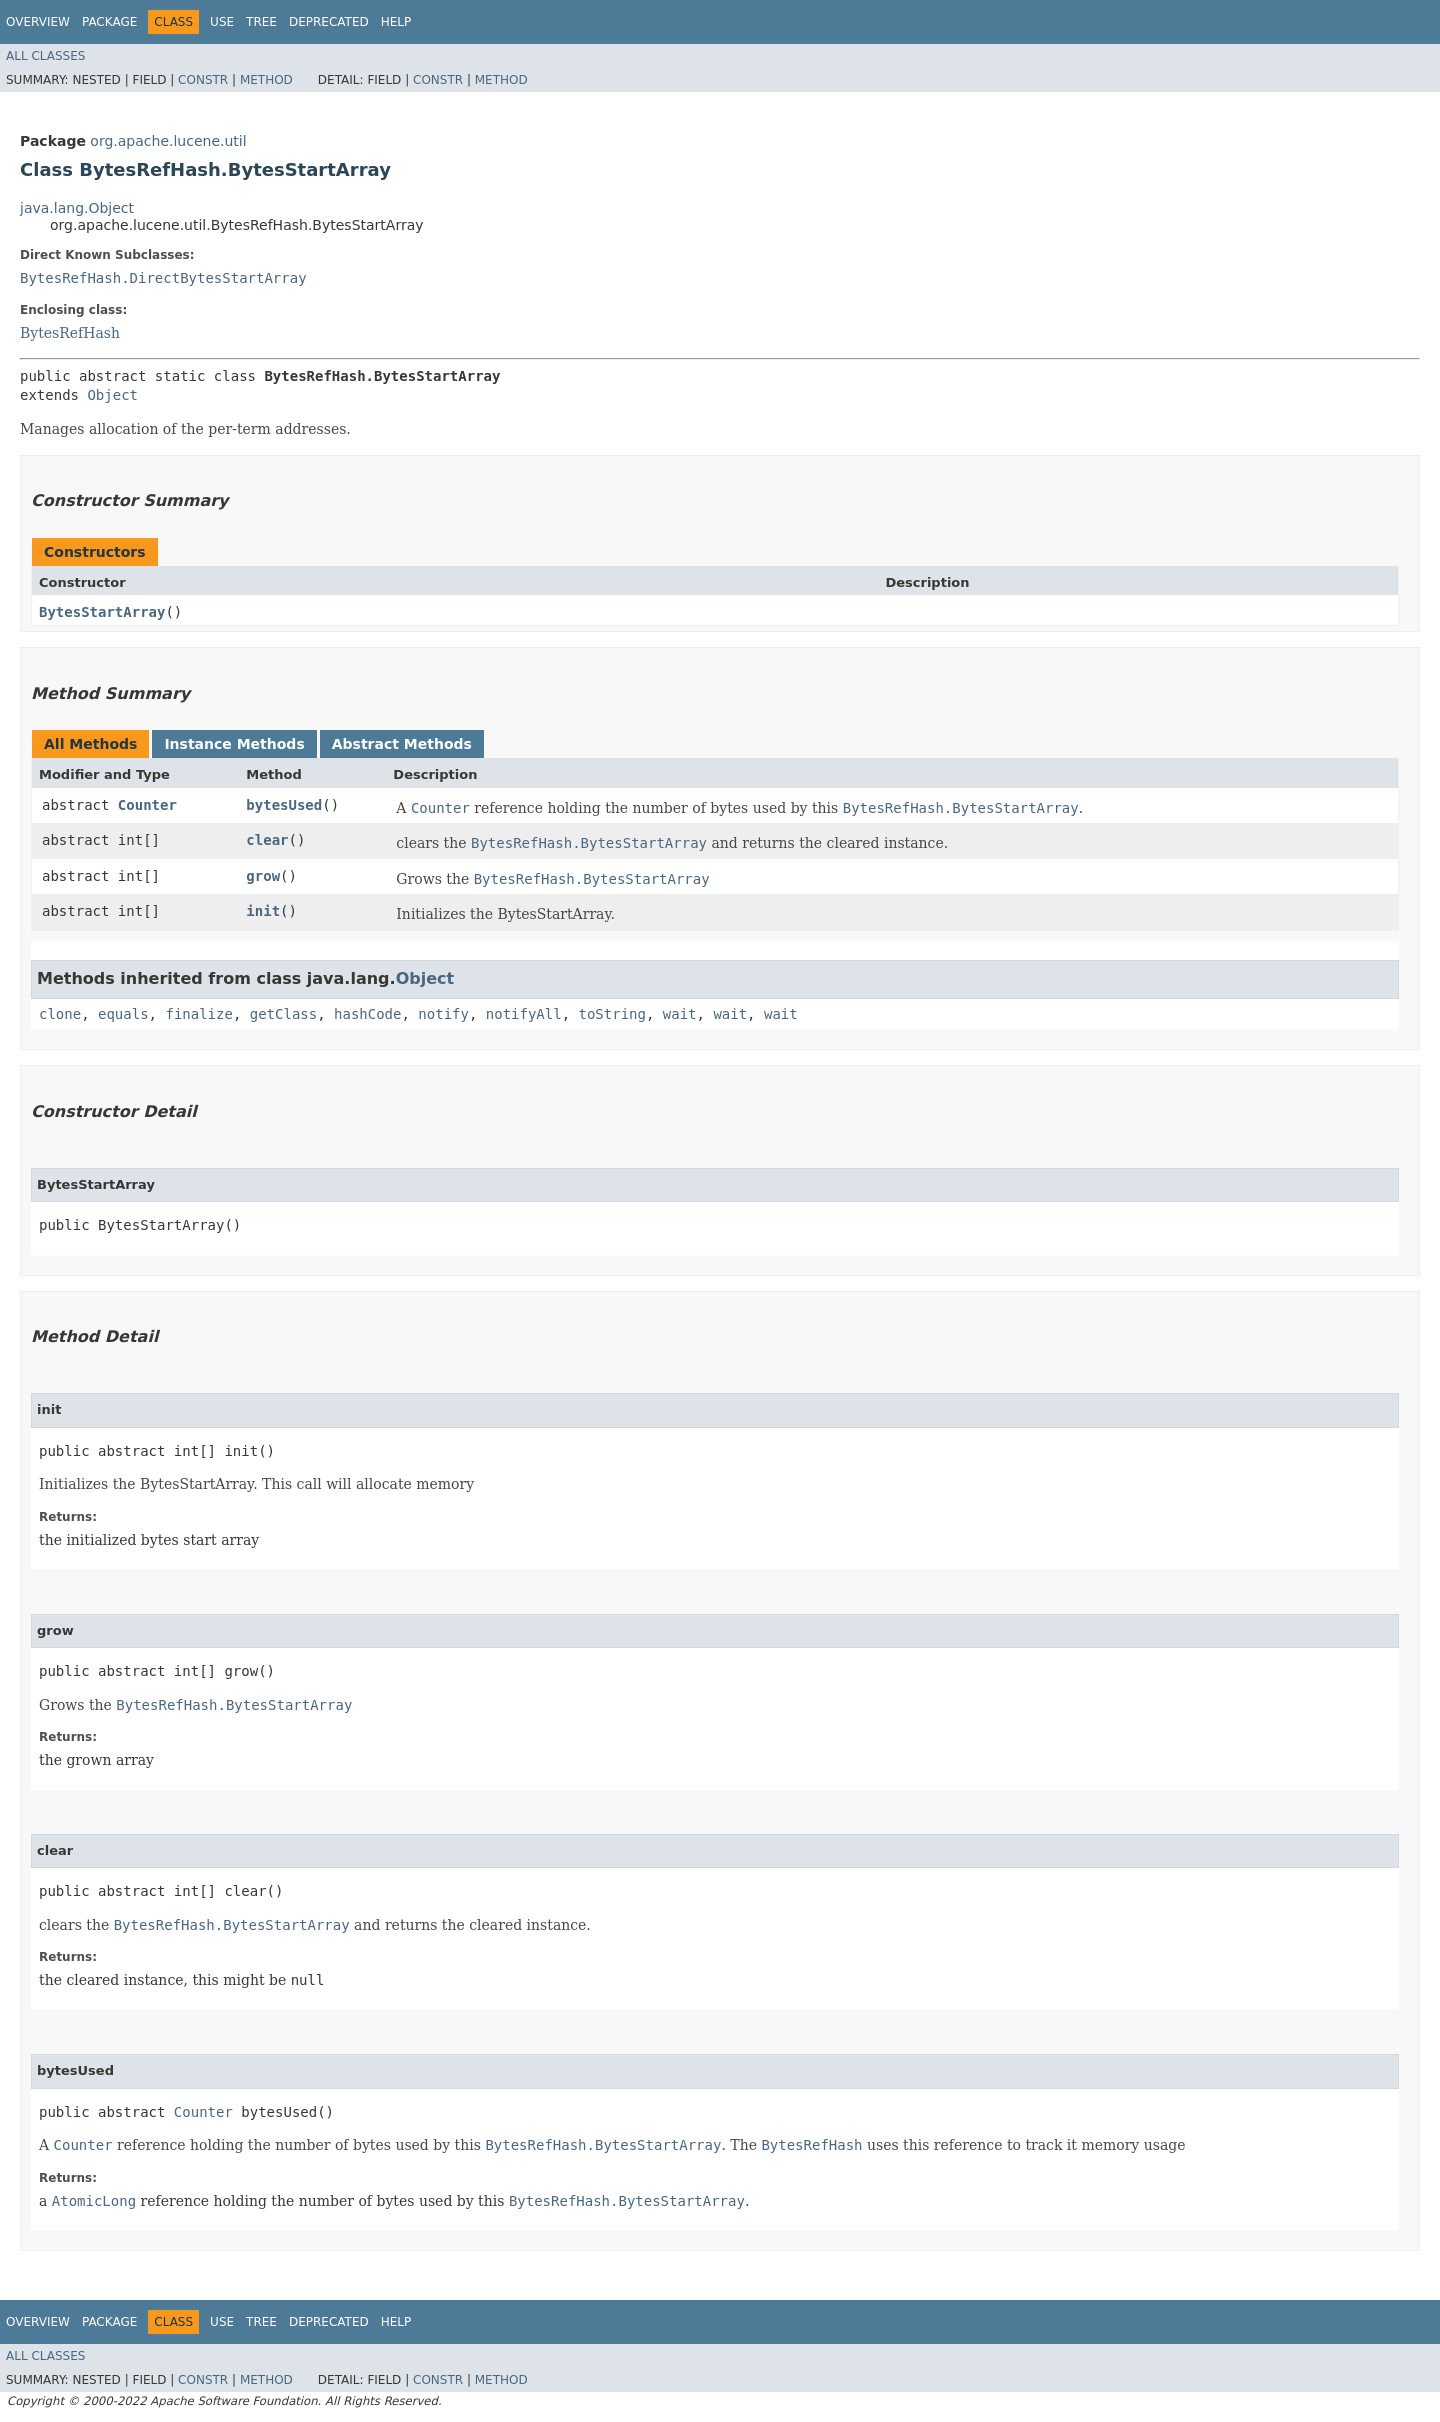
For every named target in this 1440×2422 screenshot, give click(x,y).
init (263, 911)
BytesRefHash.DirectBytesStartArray (163, 278)
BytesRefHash (70, 333)
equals (123, 1014)
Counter (147, 805)
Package (109, 22)
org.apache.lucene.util (168, 141)
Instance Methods (234, 744)
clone (60, 1014)
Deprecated (329, 22)
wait (680, 1014)
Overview (38, 22)
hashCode (367, 1014)
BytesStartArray (102, 612)
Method (266, 80)
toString (612, 1014)
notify (443, 1014)
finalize (198, 1014)
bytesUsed (284, 805)
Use (222, 22)
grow (263, 876)
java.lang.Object (77, 208)
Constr (203, 80)
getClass (283, 1014)
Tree (261, 22)
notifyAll (524, 1014)
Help (396, 22)
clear (267, 840)
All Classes (45, 56)
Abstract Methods (402, 744)
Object (112, 395)
